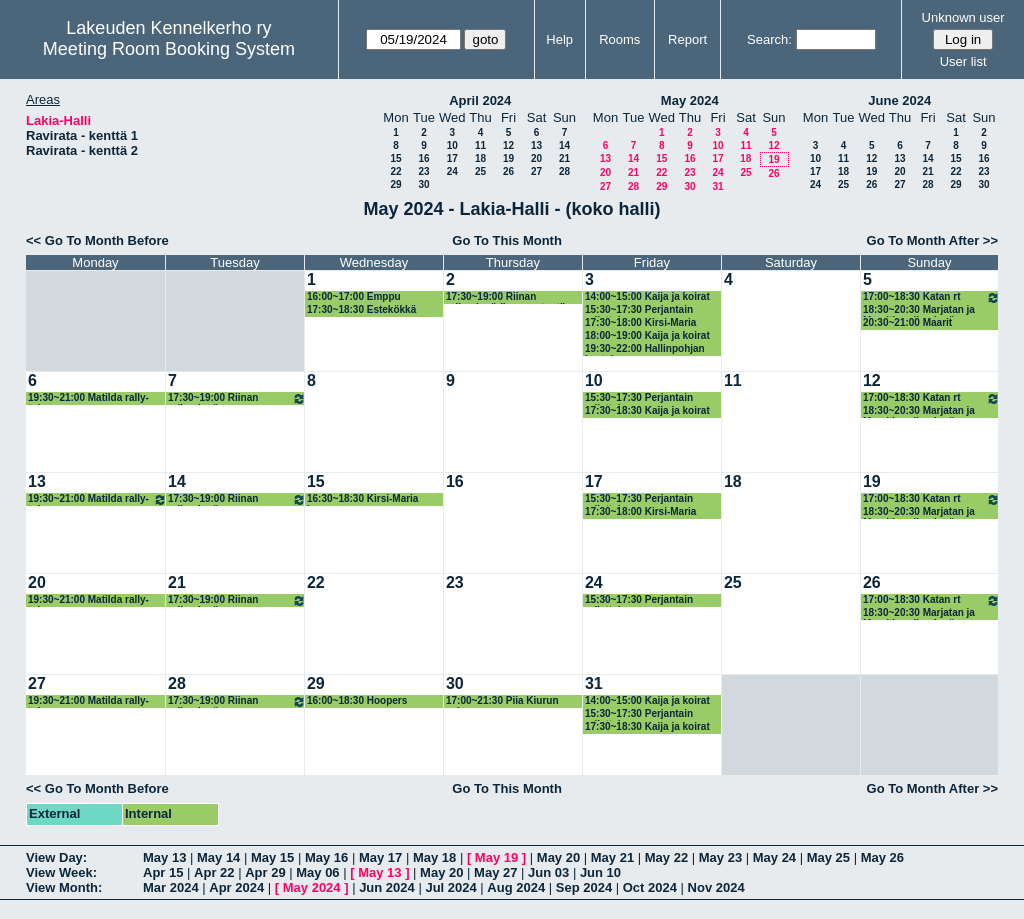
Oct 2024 (650, 887)
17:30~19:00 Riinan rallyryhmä (237, 398)
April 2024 (480, 100)
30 (423, 184)
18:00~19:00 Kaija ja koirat (647, 335)
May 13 (164, 857)
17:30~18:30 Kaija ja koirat (647, 410)
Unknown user (963, 17)
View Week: (61, 872)
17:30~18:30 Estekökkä (361, 309)
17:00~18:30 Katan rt (931, 297)
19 (508, 158)
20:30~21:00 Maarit (907, 322)
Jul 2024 (450, 887)
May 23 (720, 857)
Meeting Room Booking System (169, 49)
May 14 (218, 857)
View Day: (56, 857)
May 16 (326, 857)
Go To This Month (507, 240)
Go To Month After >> (932, 240)
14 (564, 145)
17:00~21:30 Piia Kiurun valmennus (502, 701)
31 (717, 186)
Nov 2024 (716, 887)
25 (480, 171)
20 (536, 158)
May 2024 (690, 100)
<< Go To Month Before (97, 240)
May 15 (272, 857)
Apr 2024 (236, 887)
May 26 (882, 857)
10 (452, 145)
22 (395, 171)
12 (508, 145)
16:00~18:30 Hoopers (357, 700)
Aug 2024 (516, 887)
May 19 (496, 857)
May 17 (380, 857)
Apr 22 (214, 872)
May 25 (828, 857)
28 (564, 171)
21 (564, 158)
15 (395, 158)
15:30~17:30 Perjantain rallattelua (639, 310)
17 (452, 158)
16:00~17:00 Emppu (354, 296)
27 (536, 171)
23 (423, 171)
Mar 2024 (171, 887)
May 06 (317, 872)
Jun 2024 (387, 887)
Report (687, 39)
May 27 (495, 872)
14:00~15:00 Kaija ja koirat (647, 296)
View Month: (64, 887)
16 (423, 158)
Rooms (619, 39)
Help (559, 39)
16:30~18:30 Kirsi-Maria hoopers (362, 499)
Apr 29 (265, 872)
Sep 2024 (584, 887)
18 (480, 158)
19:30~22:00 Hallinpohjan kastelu (645, 349)
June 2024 (899, 100)
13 (536, 145)
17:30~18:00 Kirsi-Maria (640, 322)
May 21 (612, 857)
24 (452, 171)
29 (395, 184)
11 (480, 145)
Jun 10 (600, 872)
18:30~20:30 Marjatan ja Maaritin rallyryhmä (919, 310)
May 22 (666, 857)
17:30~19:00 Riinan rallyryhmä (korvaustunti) (506, 297)
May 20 (558, 857)
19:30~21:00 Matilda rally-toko (88, 398)
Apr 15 (163, 872)
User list (963, 61)
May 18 (434, 857)
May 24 (774, 857)
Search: (769, 39)
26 (508, 171)
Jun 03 (548, 872)
